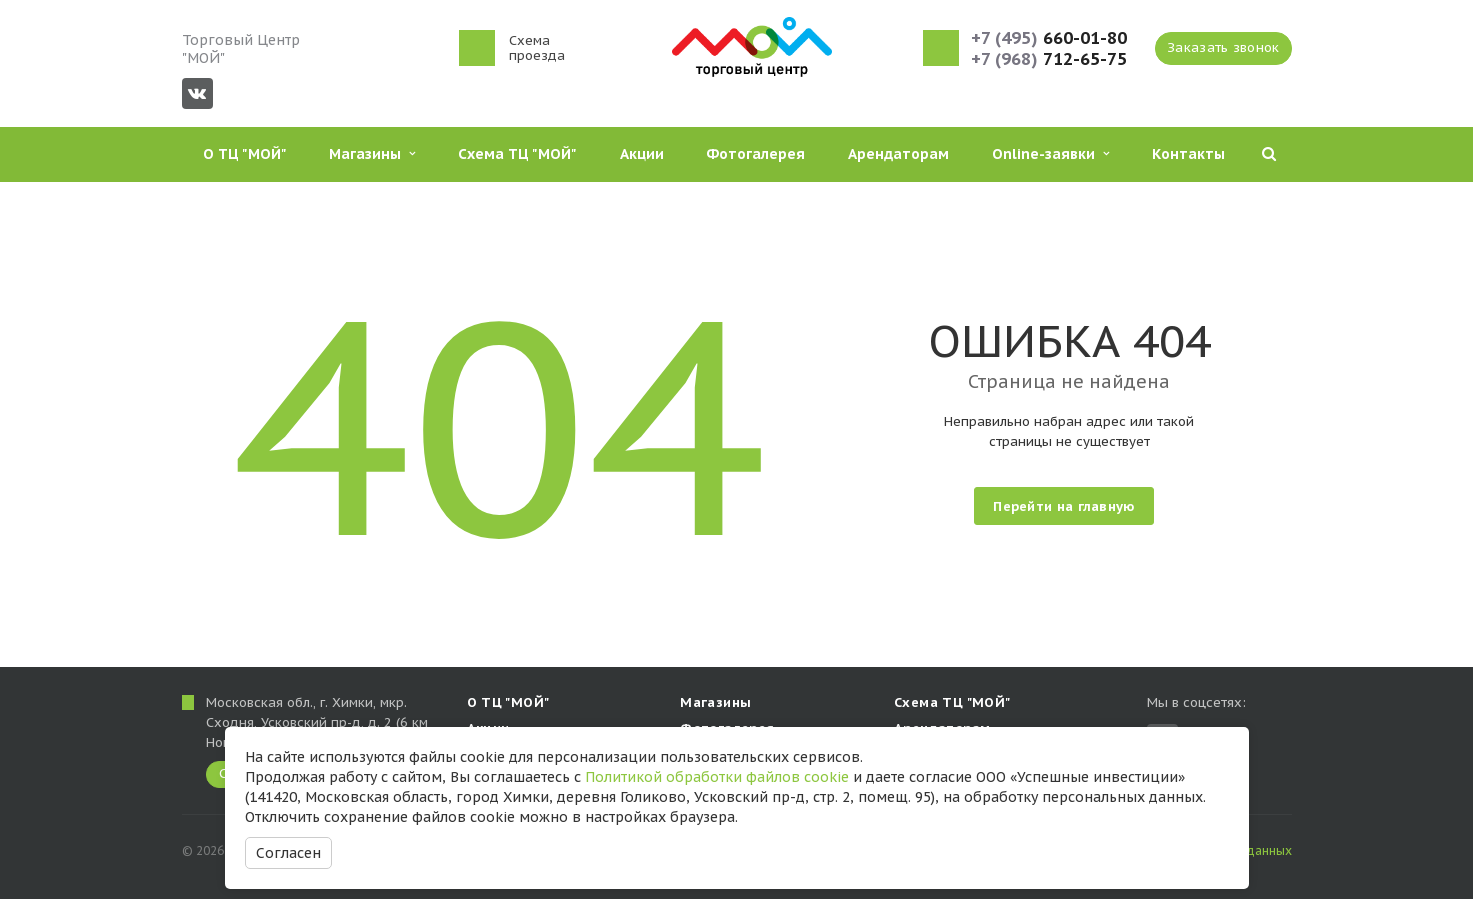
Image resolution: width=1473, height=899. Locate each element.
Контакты (1188, 154)
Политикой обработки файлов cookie (717, 777)
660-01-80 (1049, 38)
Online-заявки (1050, 154)
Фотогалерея (755, 154)
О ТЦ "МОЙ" (245, 154)
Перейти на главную (1063, 506)
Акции (642, 154)
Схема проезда (537, 48)
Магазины (372, 154)
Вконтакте (197, 92)
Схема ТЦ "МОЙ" (517, 154)
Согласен (288, 853)
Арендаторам (898, 154)
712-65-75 (1049, 59)
